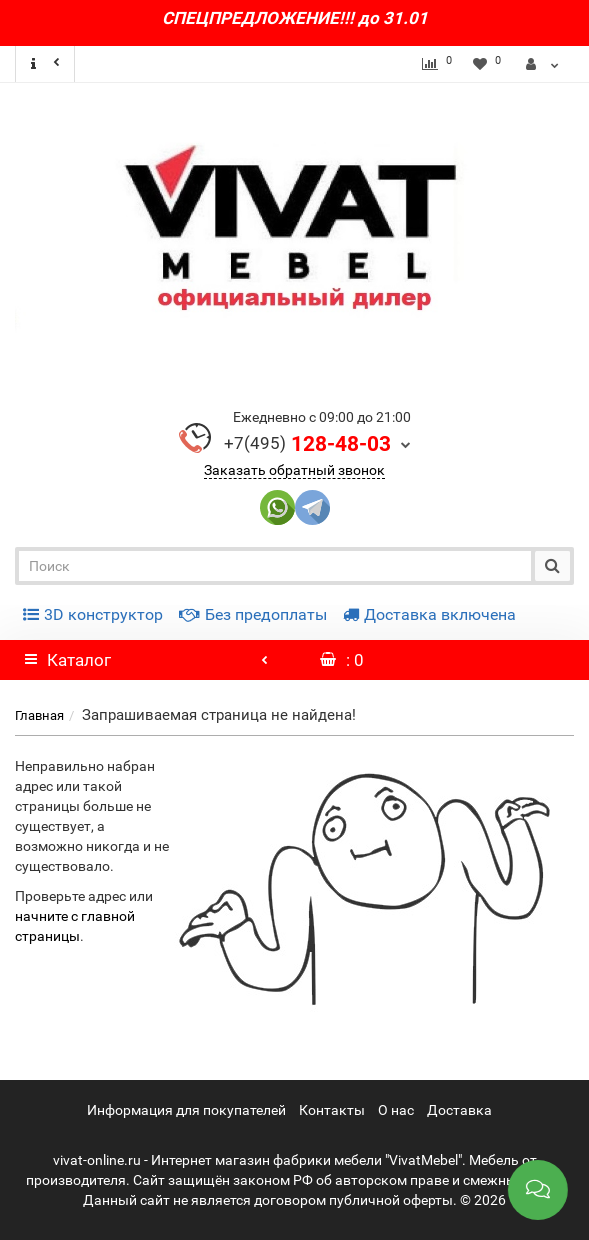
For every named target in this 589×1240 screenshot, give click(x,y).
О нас (396, 1110)
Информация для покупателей (186, 1110)
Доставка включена (429, 614)
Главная (39, 715)
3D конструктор (93, 614)
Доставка (459, 1110)
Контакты (332, 1110)
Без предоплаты (253, 614)
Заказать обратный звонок (294, 470)
